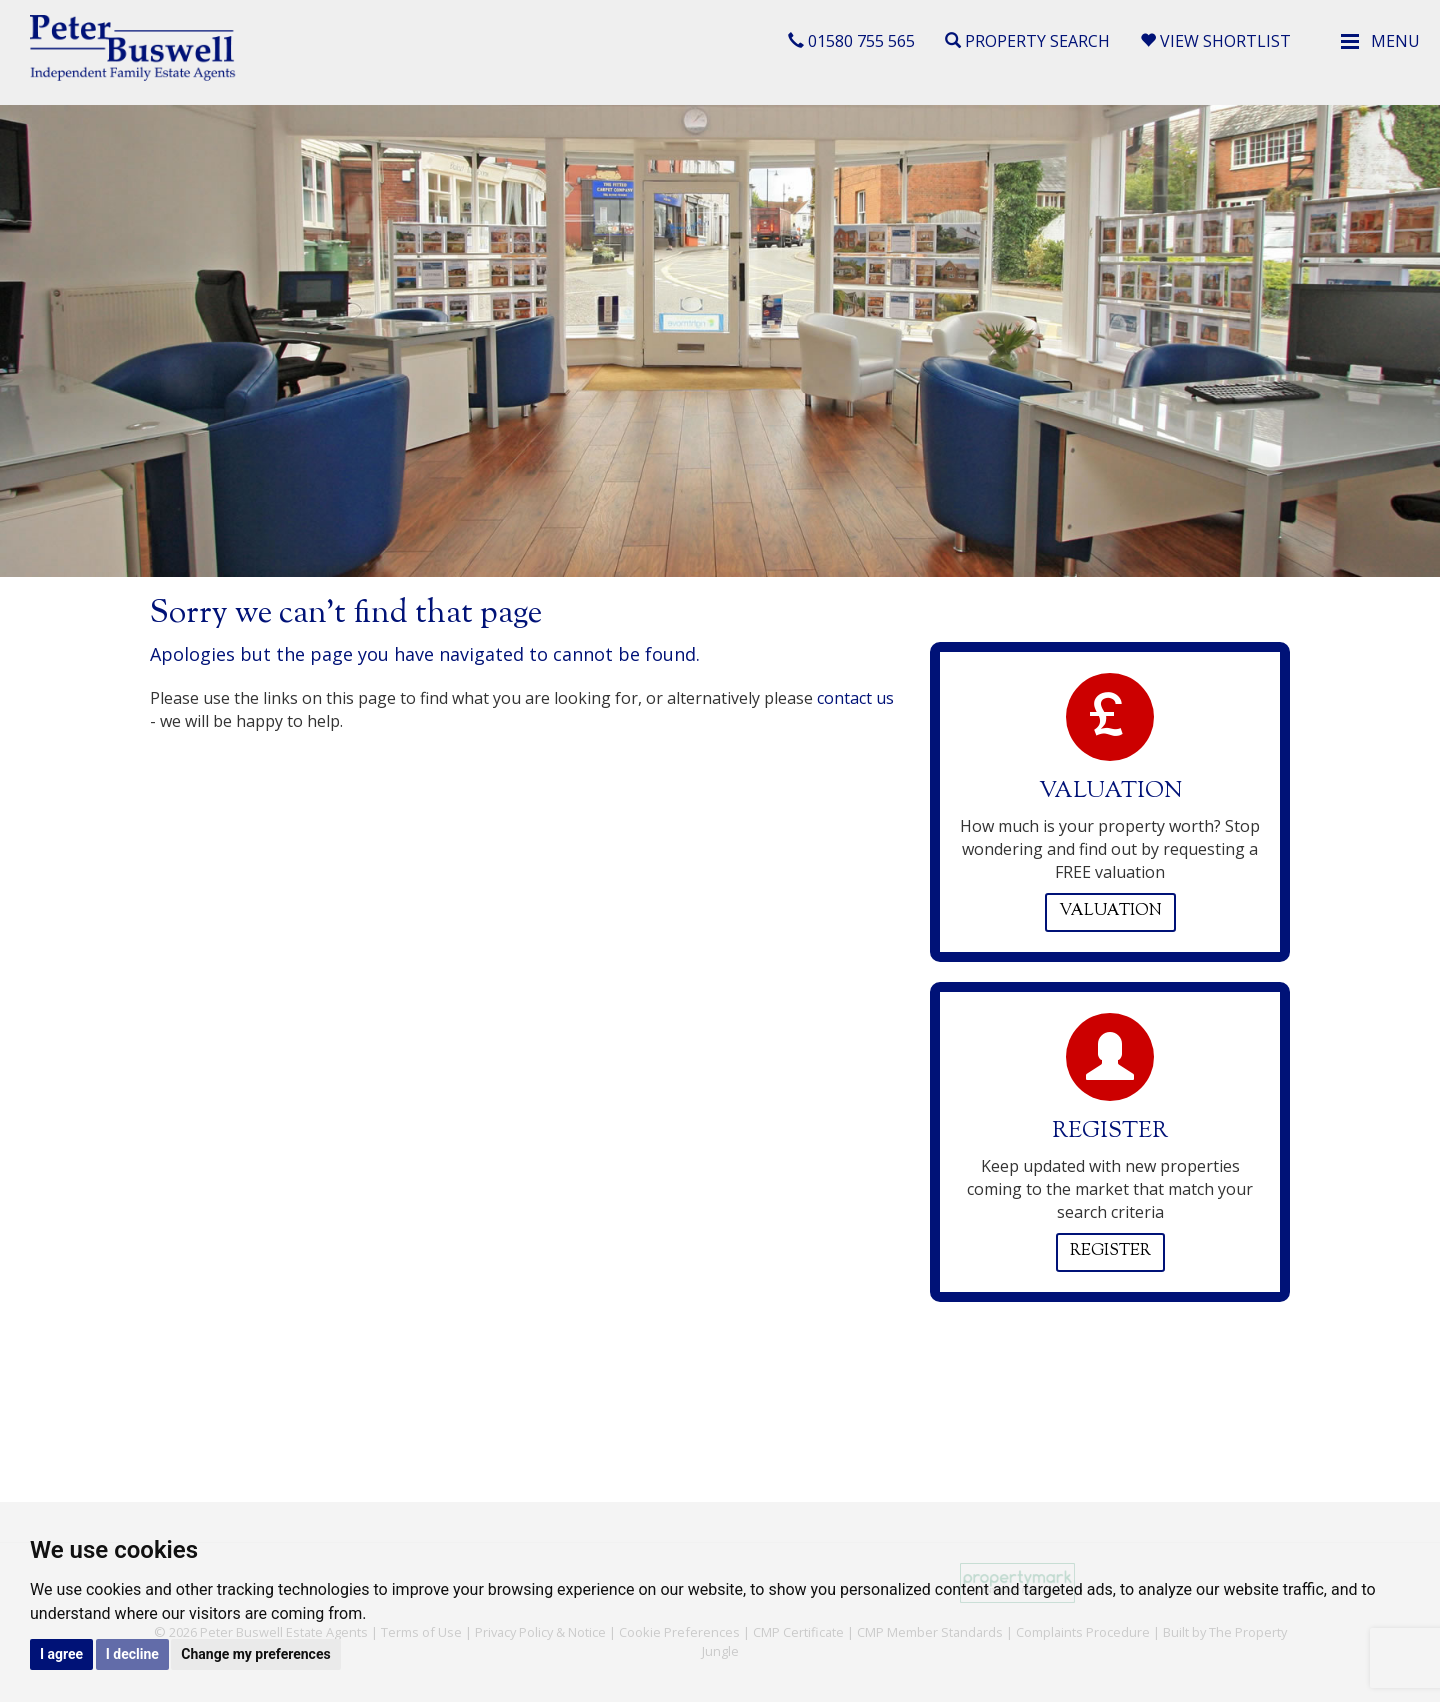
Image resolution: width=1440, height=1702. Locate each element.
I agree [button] (61, 1654)
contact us (855, 698)
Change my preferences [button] (255, 1654)
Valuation (1110, 911)
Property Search (1027, 41)
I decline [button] (132, 1654)
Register (1110, 1251)
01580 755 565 (851, 41)
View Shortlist (1215, 41)
